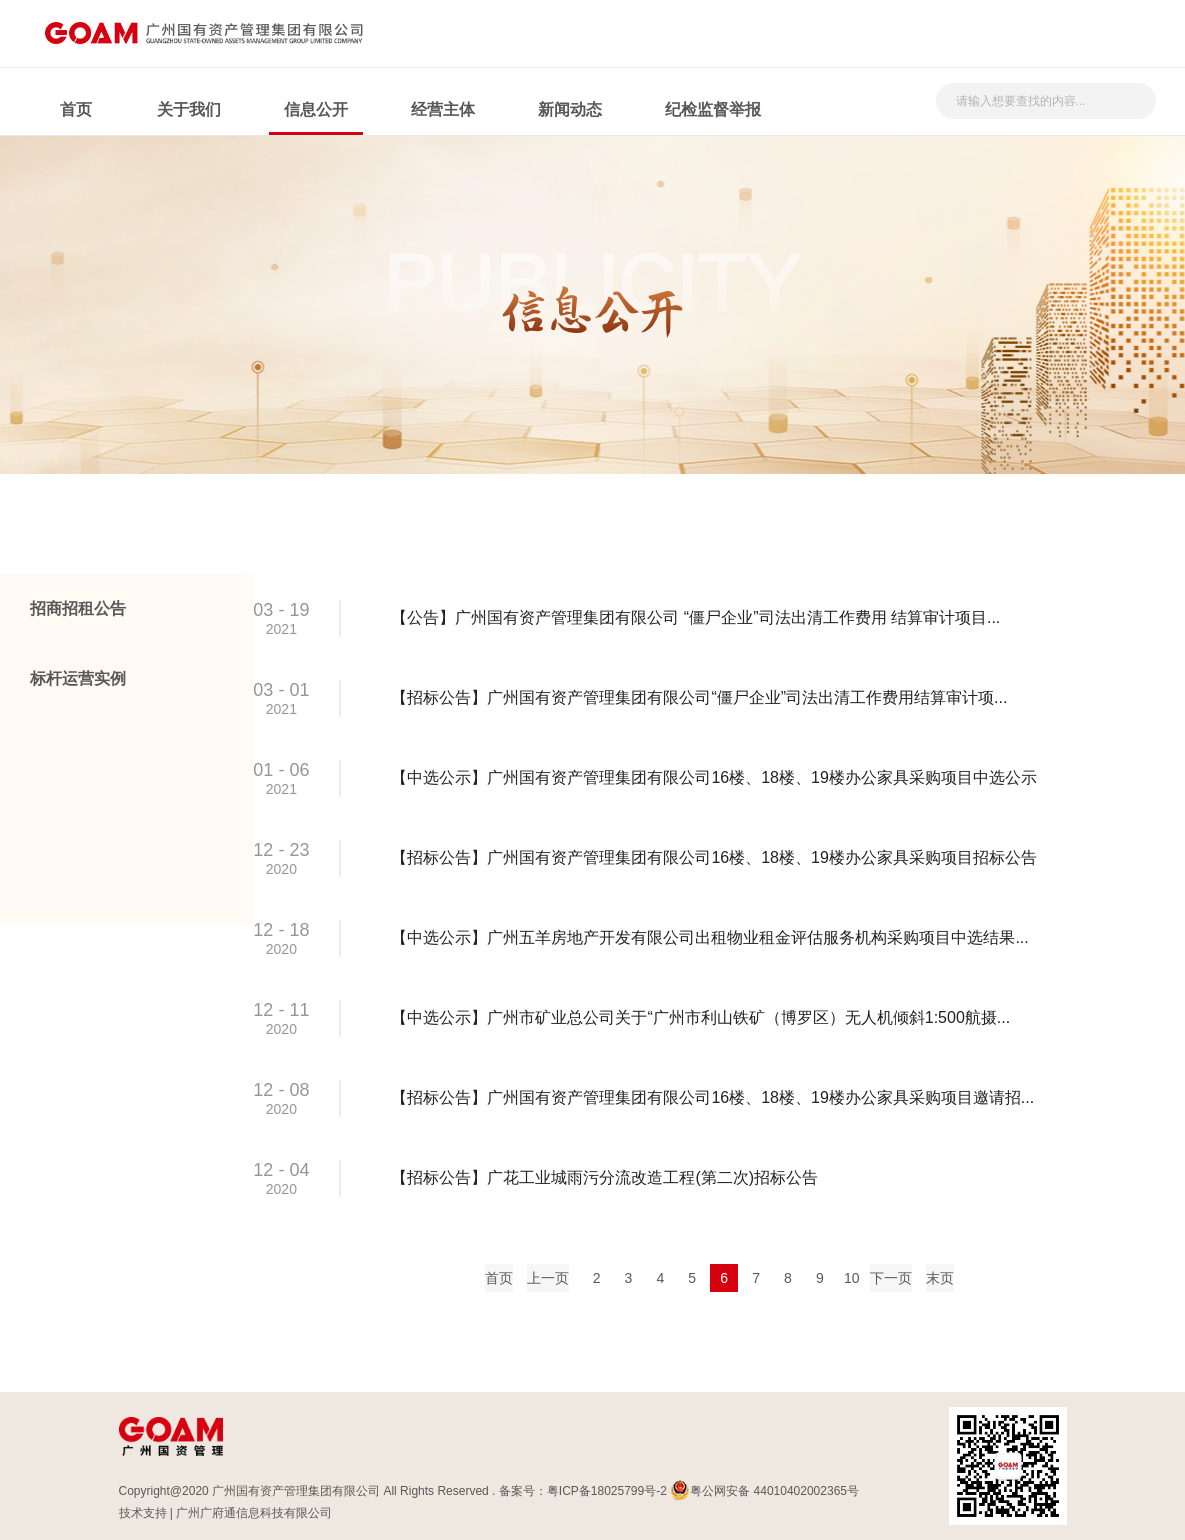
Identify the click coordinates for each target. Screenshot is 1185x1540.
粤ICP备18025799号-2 (607, 1491)
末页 (940, 1278)
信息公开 (316, 109)
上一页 (548, 1278)
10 (852, 1278)
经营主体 (443, 109)
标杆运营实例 (78, 678)
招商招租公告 (78, 608)
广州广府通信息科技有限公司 (254, 1513)
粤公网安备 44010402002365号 (764, 1490)
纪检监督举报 (713, 109)
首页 (76, 109)
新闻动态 (570, 109)
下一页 (891, 1278)
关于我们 (189, 109)
